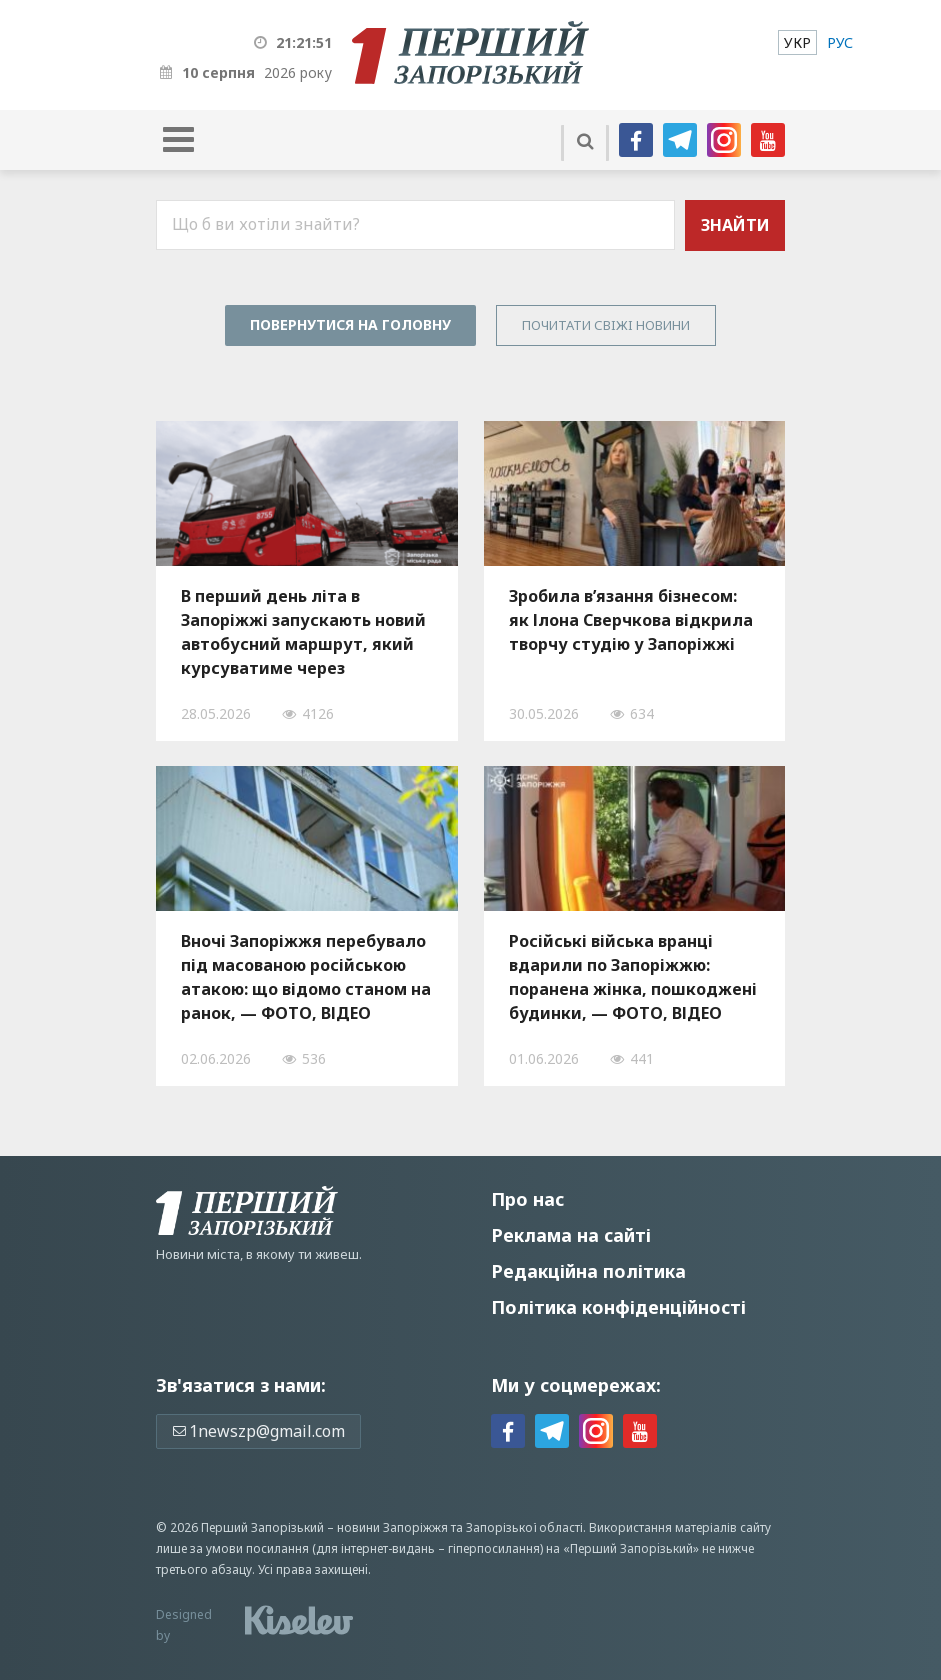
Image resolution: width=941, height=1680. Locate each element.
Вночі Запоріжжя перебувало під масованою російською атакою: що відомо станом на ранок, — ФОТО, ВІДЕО (306, 977)
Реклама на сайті (571, 1235)
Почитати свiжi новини (606, 325)
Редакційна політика (588, 1271)
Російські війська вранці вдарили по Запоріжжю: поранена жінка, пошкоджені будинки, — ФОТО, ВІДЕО (633, 977)
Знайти (735, 225)
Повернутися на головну (350, 324)
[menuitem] (797, 42)
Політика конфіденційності (618, 1307)
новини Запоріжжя (392, 1527)
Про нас (527, 1199)
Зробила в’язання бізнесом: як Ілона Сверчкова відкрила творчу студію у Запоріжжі (631, 620)
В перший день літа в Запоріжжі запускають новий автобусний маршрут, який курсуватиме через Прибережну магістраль (303, 632)
